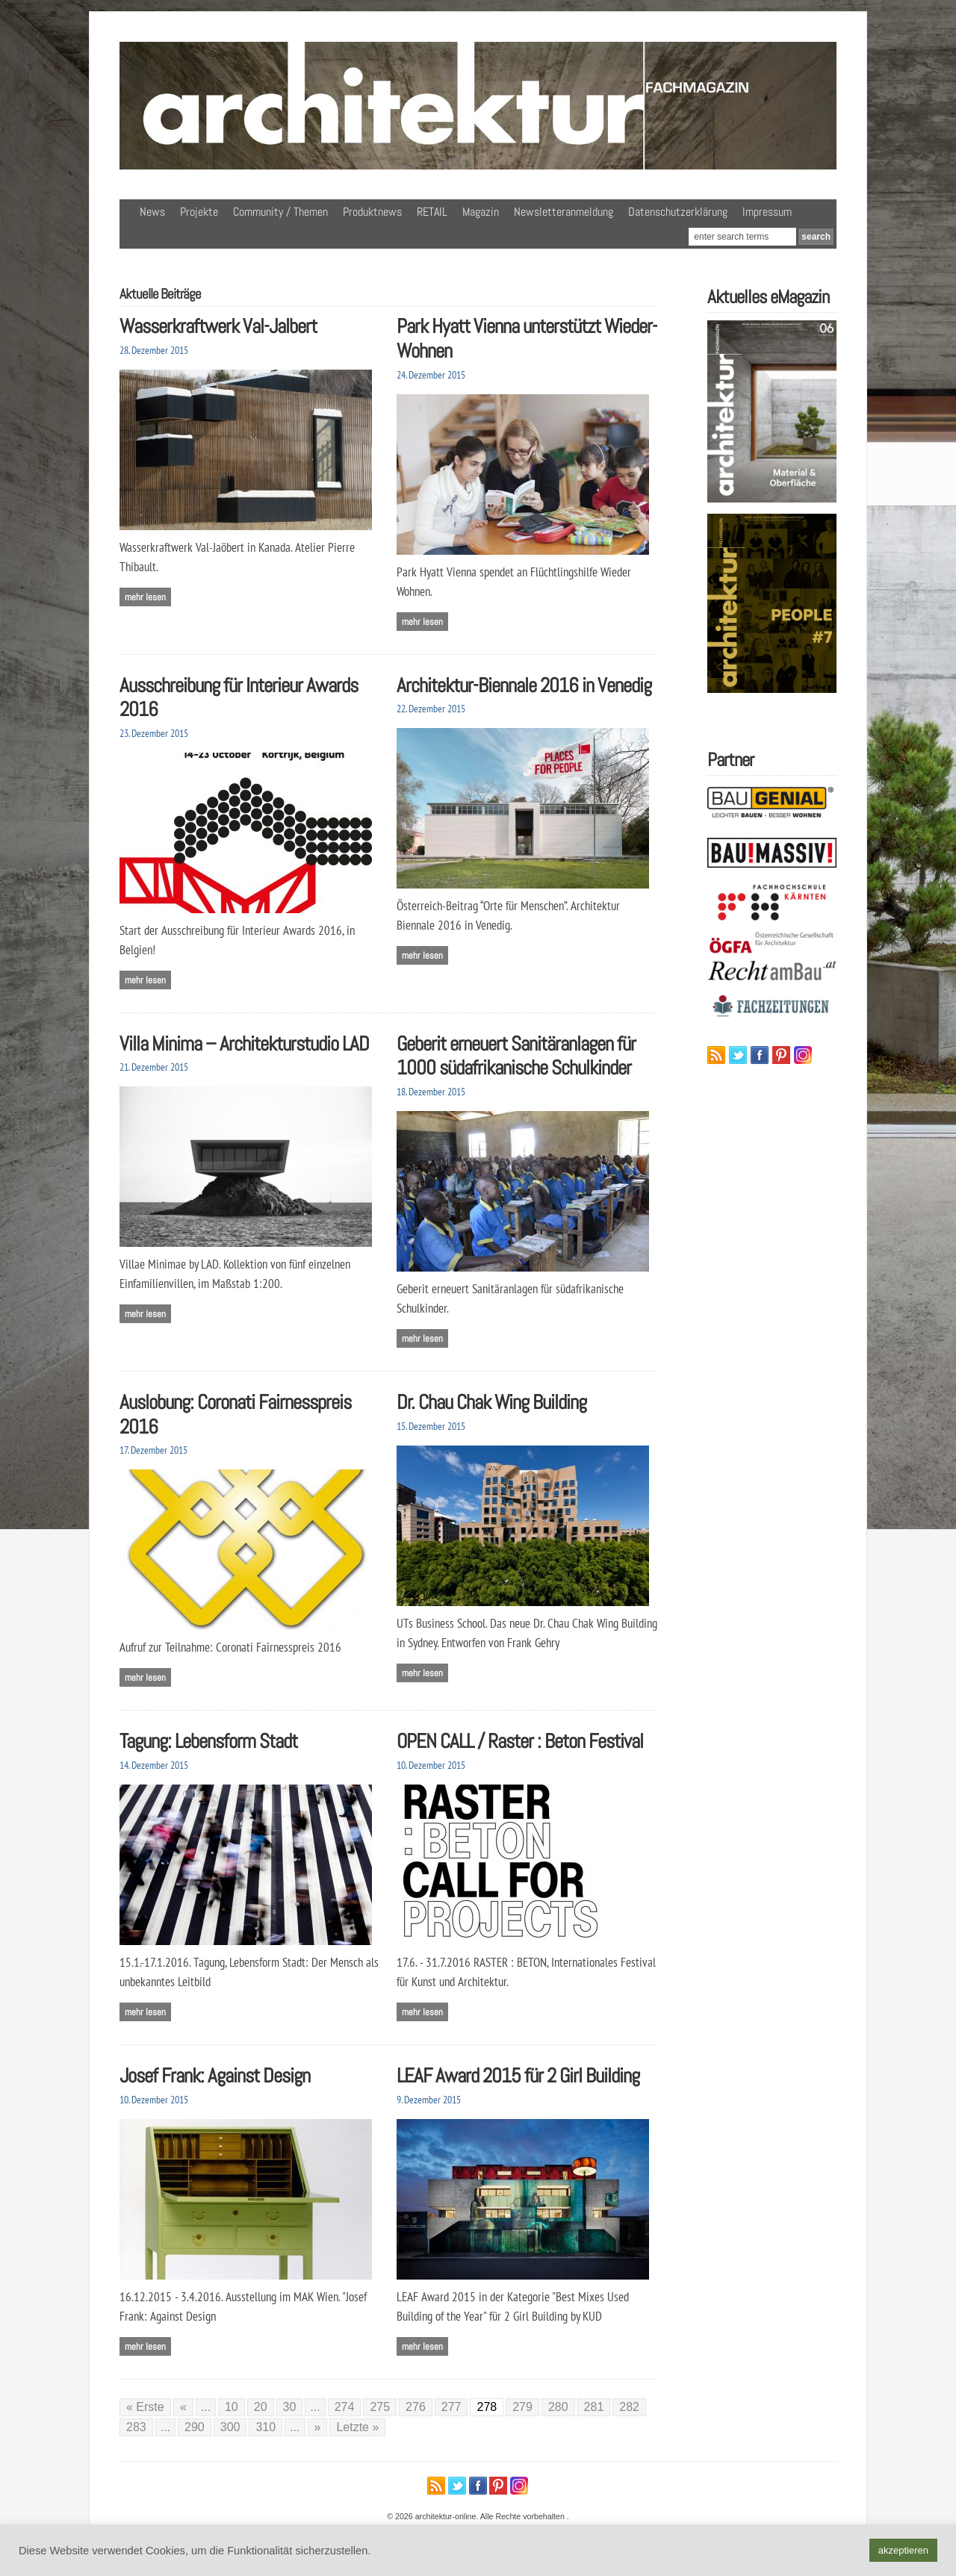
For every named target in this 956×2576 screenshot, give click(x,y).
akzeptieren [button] (903, 2550)
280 (558, 2407)
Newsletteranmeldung (563, 212)
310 (265, 2427)
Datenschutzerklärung (677, 212)
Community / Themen (280, 212)
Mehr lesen (145, 597)
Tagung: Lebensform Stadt (208, 1741)
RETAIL (432, 212)
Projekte (199, 212)
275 (380, 2407)
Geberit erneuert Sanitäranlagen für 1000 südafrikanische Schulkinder (516, 1055)
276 (416, 2407)
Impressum (767, 212)
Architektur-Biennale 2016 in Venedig (524, 685)
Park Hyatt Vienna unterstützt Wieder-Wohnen (527, 338)
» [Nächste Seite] (317, 2427)
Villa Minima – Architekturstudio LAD (244, 1043)
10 (231, 2407)
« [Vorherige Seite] (183, 2407)
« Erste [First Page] (145, 2407)
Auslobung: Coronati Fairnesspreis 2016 (235, 1414)
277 (451, 2407)
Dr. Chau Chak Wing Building (491, 1402)
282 (629, 2407)
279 (522, 2407)
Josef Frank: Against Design (215, 2075)
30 (290, 2407)
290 (194, 2427)
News (152, 212)
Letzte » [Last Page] (357, 2427)
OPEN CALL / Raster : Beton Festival (520, 1741)
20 (260, 2407)
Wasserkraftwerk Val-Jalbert (218, 326)
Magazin (480, 212)
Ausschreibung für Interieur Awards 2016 (239, 697)
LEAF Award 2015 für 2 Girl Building (518, 2075)
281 (594, 2407)
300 (230, 2427)
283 (136, 2427)
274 (345, 2407)
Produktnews (372, 212)
